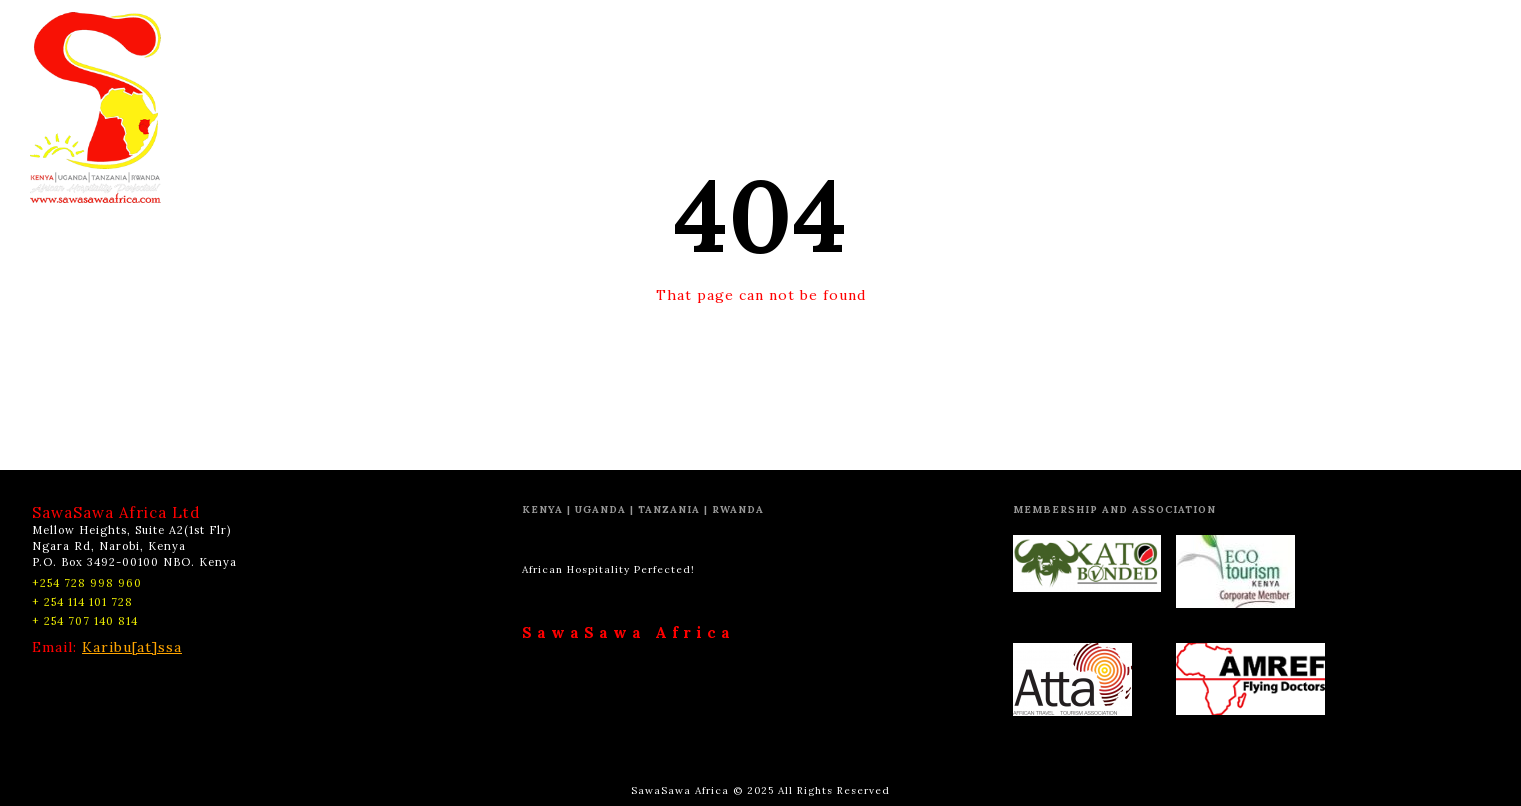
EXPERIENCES (738, 34)
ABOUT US (848, 34)
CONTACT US (1005, 34)
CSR (921, 34)
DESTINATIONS (599, 34)
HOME (490, 34)
